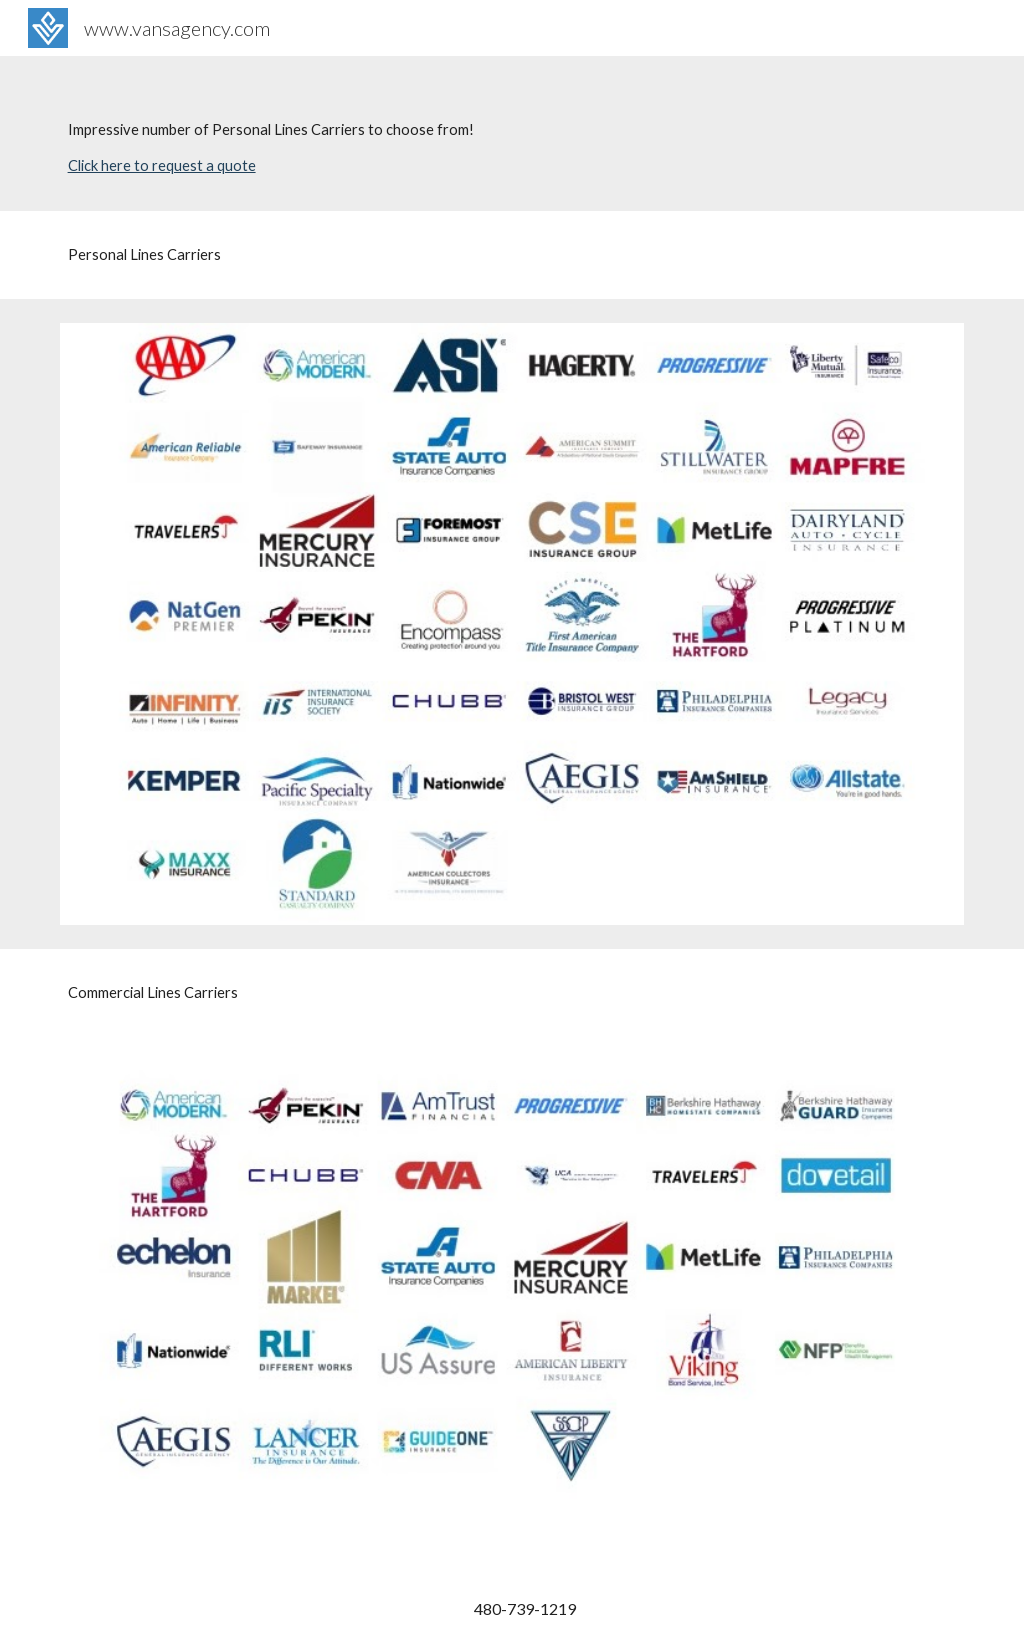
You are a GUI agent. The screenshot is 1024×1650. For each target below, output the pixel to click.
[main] (512, 133)
